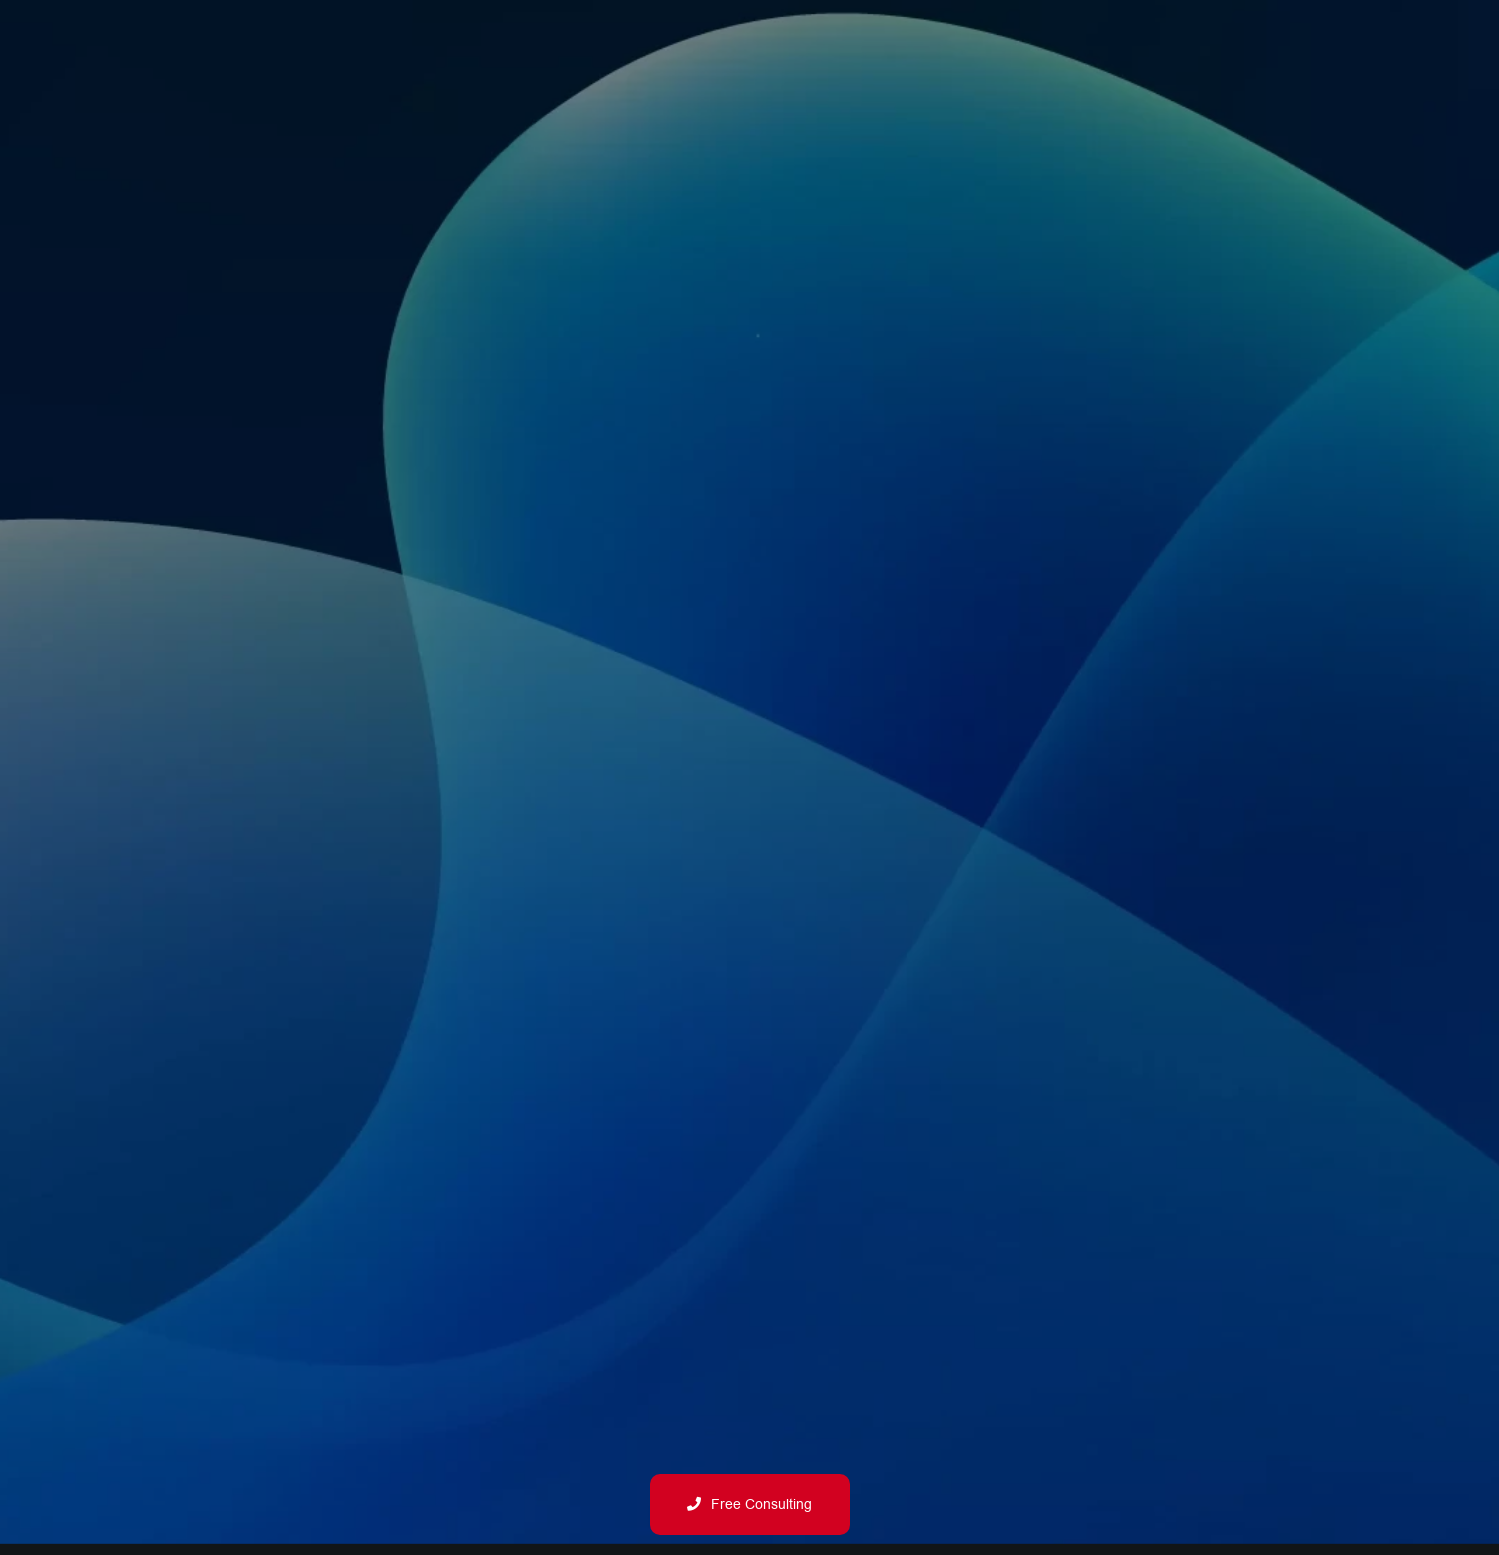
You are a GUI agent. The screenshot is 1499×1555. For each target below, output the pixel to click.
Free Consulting (749, 1504)
